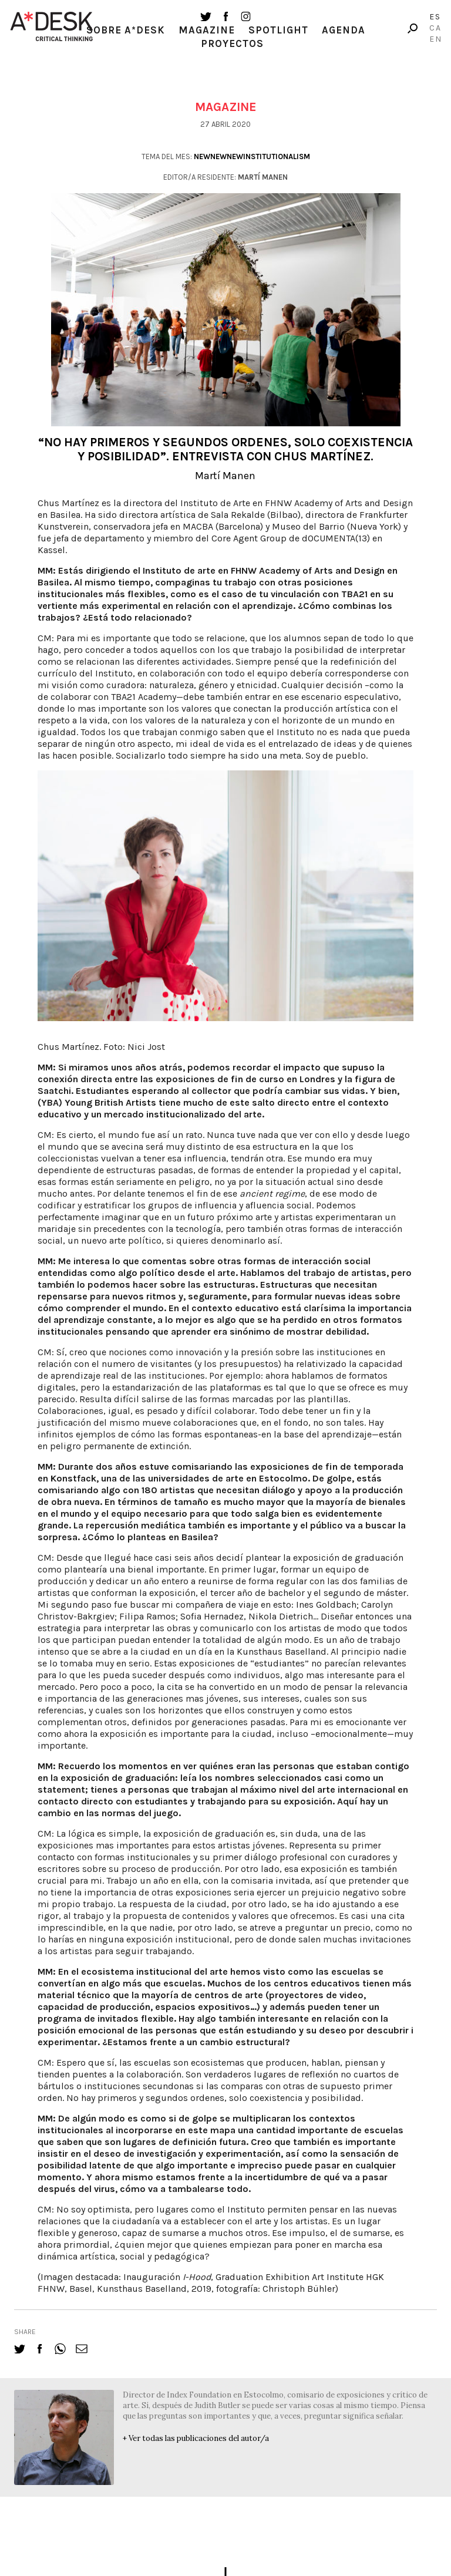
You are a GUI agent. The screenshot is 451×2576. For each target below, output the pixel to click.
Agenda (343, 30)
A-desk (52, 26)
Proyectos (232, 43)
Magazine (207, 30)
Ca (435, 28)
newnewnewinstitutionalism (252, 156)
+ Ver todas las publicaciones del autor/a (196, 2438)
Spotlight (278, 30)
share (25, 2332)
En (435, 39)
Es (435, 17)
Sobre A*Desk (125, 30)
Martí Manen (225, 475)
